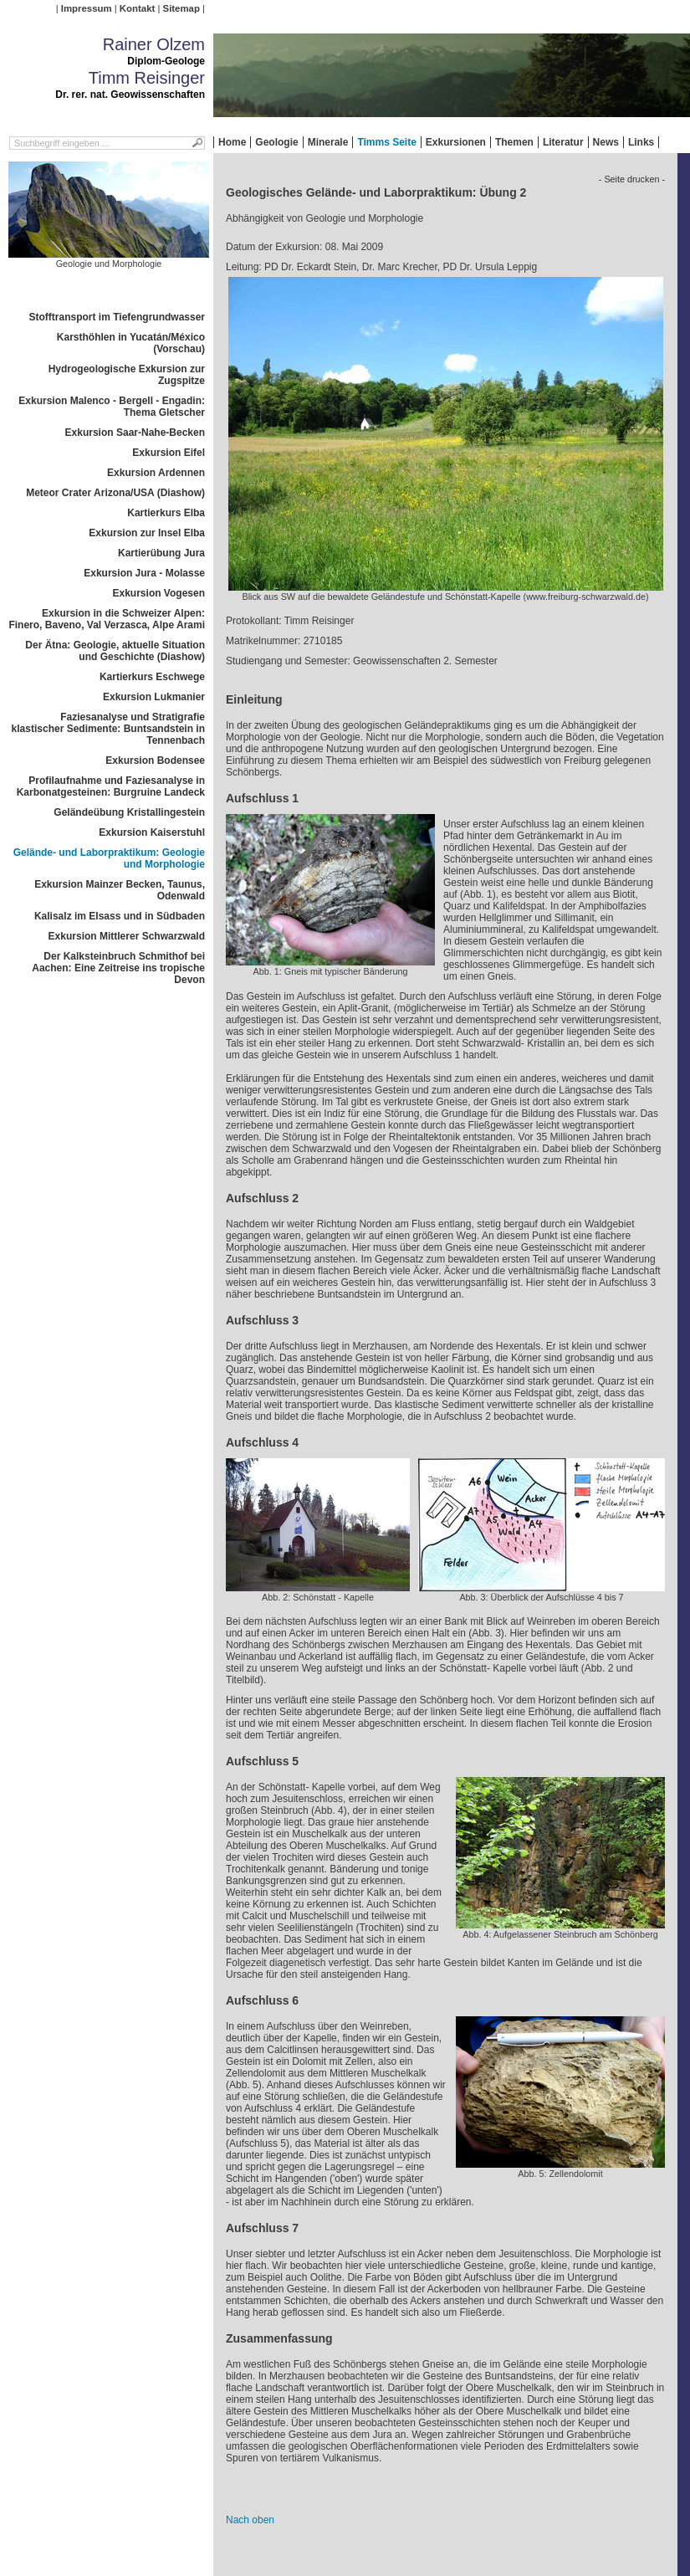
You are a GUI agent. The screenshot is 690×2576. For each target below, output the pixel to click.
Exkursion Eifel (168, 452)
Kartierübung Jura (161, 553)
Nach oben (250, 2520)
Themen (514, 142)
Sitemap (181, 8)
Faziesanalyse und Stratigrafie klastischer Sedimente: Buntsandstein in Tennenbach (108, 728)
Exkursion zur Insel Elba (147, 533)
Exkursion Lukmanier (154, 697)
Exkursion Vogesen (159, 593)
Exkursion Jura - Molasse (144, 573)
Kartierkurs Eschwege (152, 677)
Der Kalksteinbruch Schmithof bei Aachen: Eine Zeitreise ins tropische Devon (118, 968)
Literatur (563, 142)
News (606, 142)
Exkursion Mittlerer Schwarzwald (127, 936)
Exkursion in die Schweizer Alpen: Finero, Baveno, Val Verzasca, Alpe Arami (106, 619)
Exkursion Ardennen (156, 473)
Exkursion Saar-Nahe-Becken (135, 432)
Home (232, 142)
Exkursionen (456, 142)
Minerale (328, 142)
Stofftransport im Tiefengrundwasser (117, 317)
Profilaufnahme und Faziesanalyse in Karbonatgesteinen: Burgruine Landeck (111, 786)
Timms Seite (386, 142)
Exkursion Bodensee (155, 760)
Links (641, 142)
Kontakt (137, 8)
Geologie (276, 142)
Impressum (86, 8)
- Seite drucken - (632, 179)
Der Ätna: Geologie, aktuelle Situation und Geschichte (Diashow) (115, 651)
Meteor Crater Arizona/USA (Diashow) (115, 493)
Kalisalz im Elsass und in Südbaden (119, 916)
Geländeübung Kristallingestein (129, 812)
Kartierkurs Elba (166, 513)
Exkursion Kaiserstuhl (152, 832)
